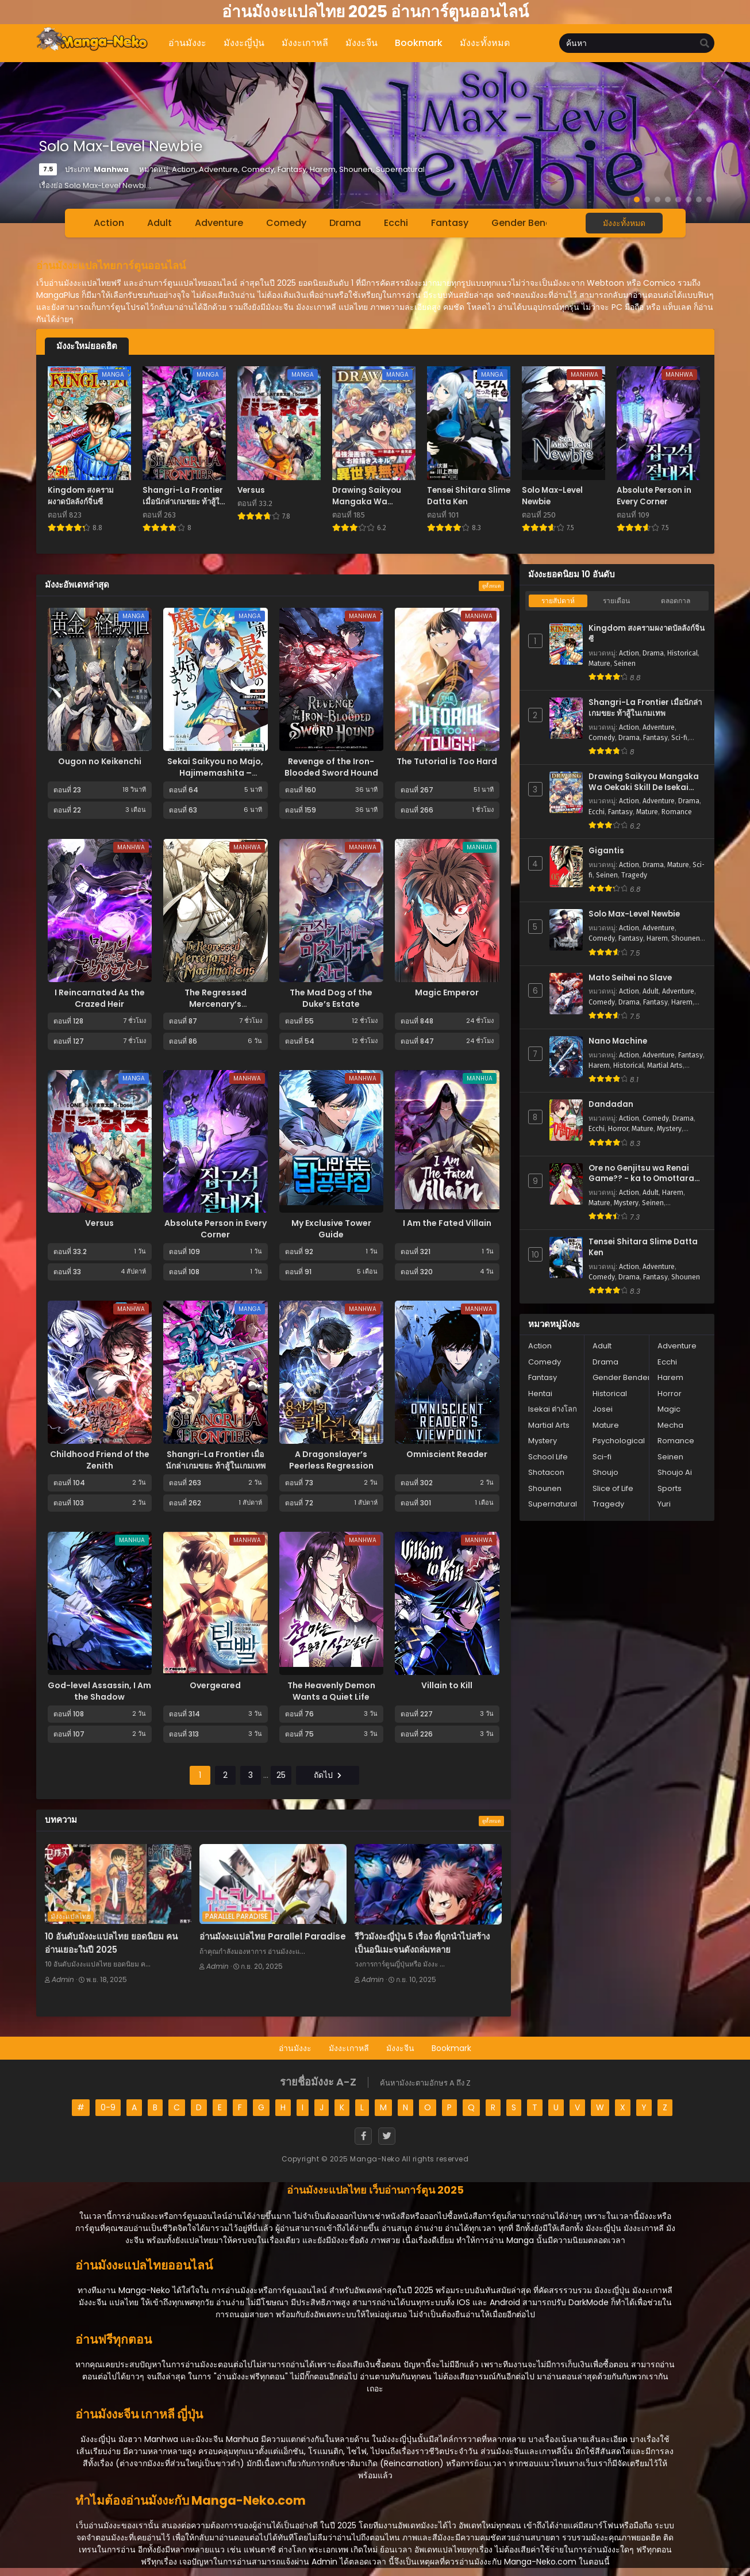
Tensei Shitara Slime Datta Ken (643, 1247)
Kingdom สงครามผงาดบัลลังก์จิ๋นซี (647, 634)
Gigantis (606, 851)
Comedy (286, 222)
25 (281, 1775)
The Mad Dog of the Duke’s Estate (331, 998)
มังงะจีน (400, 2048)
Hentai (540, 1393)
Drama (345, 222)
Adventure (219, 222)
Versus (99, 1223)
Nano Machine (618, 1041)
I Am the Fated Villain (447, 1223)
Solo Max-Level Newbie (634, 914)
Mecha (670, 1425)
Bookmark (451, 2048)
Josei (603, 1409)
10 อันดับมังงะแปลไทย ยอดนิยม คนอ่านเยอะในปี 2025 (111, 1943)
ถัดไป (327, 1775)
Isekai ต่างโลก (552, 1409)
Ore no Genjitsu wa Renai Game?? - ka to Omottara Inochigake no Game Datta (644, 1173)
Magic (668, 1409)
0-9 (108, 2107)
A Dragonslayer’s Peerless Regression (331, 1459)
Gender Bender (526, 222)
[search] (704, 43)
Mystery (669, 1129)
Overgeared (215, 1685)
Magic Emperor (447, 992)
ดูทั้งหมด (491, 585)
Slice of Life (613, 1488)
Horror (618, 1129)
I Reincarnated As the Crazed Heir (100, 998)
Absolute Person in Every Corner (215, 1228)
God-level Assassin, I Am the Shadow (99, 1691)
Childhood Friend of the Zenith (99, 1459)
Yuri (664, 1503)
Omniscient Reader (446, 1454)
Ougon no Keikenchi (99, 761)
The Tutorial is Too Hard (447, 761)
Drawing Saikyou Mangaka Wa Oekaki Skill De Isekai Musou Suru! (644, 782)
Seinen (625, 664)
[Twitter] (386, 2136)
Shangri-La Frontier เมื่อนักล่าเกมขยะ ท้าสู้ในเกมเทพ (216, 1459)
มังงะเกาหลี (349, 2048)
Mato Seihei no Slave (630, 978)
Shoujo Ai (674, 1472)
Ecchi (396, 222)
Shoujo (605, 1472)
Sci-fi (679, 738)
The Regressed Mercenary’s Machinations (215, 1004)
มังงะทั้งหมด (624, 223)
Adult (159, 222)
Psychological (619, 1440)
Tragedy (634, 875)
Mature (599, 664)
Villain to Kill (446, 1685)
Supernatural (552, 1503)
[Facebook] (363, 2136)
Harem (657, 938)
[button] (637, 199)
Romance (676, 812)
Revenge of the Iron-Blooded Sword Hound (331, 767)
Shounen (685, 938)
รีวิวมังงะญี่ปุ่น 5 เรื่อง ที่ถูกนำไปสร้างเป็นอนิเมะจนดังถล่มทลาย (422, 1943)
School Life (548, 1456)
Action (109, 222)
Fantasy (449, 222)
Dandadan (611, 1104)
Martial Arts (665, 1065)
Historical (682, 653)
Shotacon (546, 1472)
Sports (669, 1488)
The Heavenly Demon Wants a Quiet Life (331, 1691)
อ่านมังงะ (295, 2048)
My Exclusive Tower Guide (331, 1228)
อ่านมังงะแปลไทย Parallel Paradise (272, 1936)
